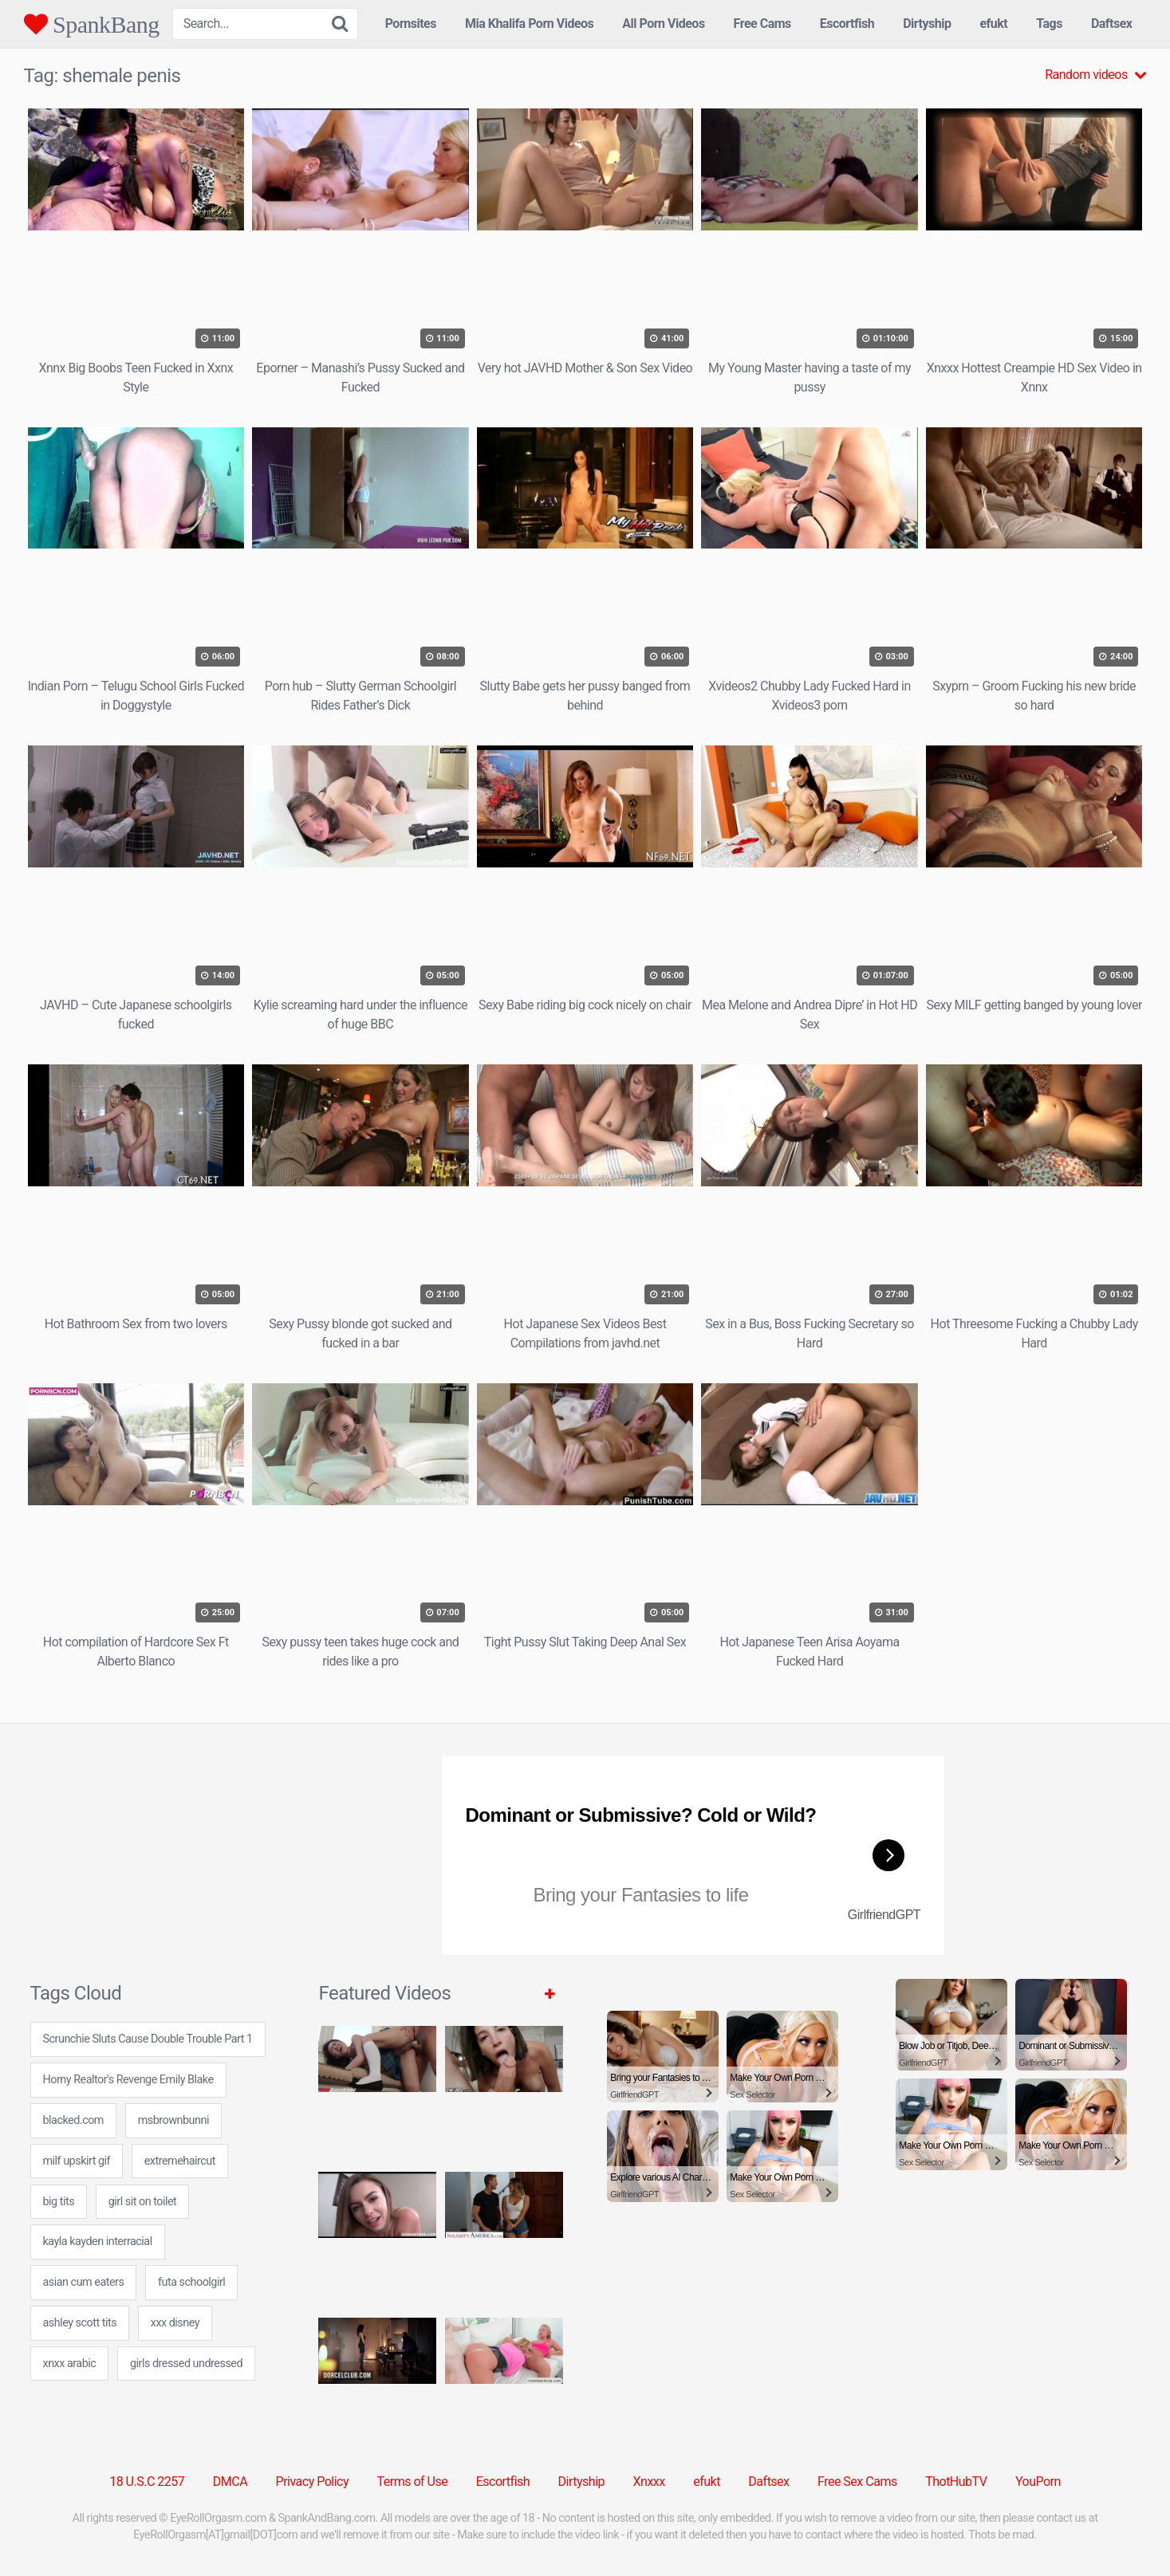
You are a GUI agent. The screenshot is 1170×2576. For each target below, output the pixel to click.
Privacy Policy (312, 2481)
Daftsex (1112, 23)
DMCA (230, 2481)
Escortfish (847, 23)
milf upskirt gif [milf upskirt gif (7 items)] (77, 2161)
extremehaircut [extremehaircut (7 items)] (179, 2161)
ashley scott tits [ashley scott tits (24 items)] (80, 2323)
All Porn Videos (663, 23)
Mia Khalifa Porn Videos (529, 23)
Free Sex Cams (857, 2481)
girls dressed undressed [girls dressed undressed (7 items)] (186, 2363)
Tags (1049, 23)
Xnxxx (649, 2481)
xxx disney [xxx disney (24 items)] (175, 2323)
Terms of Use (412, 2481)
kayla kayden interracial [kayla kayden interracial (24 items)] (97, 2241)
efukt (993, 23)
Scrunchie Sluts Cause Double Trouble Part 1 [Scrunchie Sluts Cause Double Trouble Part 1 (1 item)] (148, 2039)
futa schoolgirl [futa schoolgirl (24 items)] (191, 2282)
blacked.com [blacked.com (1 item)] (73, 2120)
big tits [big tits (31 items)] (59, 2201)
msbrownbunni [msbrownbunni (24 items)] (173, 2120)
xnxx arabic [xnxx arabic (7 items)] (70, 2363)
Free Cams (762, 23)
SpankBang (92, 24)
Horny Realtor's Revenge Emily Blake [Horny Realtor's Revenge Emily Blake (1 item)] (128, 2079)
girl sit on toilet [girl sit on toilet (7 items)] (142, 2201)
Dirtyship (927, 23)
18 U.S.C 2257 (146, 2481)
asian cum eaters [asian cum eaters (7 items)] (83, 2282)
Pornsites (410, 23)
